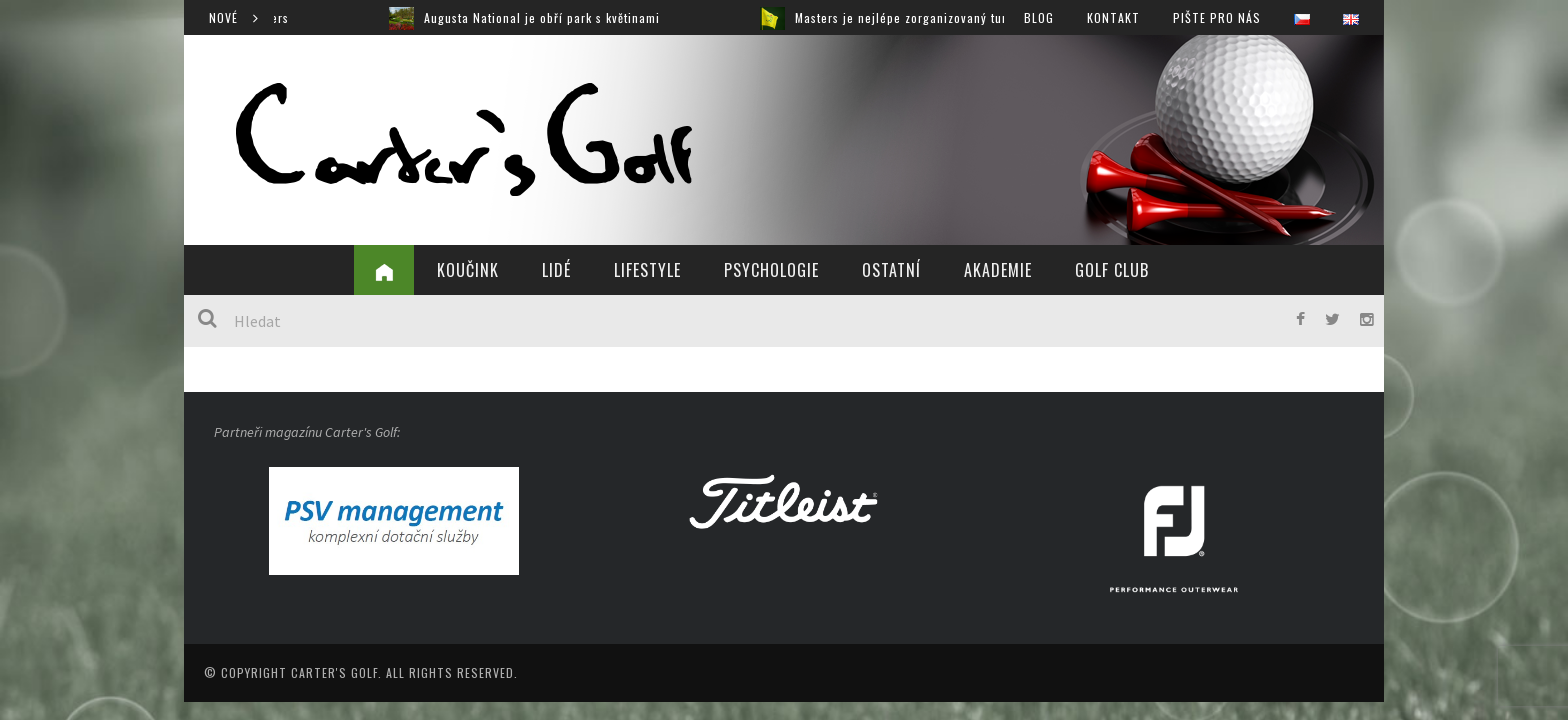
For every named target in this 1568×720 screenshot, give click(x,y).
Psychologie (771, 270)
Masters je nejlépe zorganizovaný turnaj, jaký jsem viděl (970, 17)
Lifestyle (647, 270)
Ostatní (891, 270)
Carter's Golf (334, 672)
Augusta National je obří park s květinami (556, 17)
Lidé (556, 270)
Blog (1039, 17)
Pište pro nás (1217, 17)
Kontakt (1113, 17)
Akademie (998, 270)
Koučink (468, 270)
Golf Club (1112, 270)
